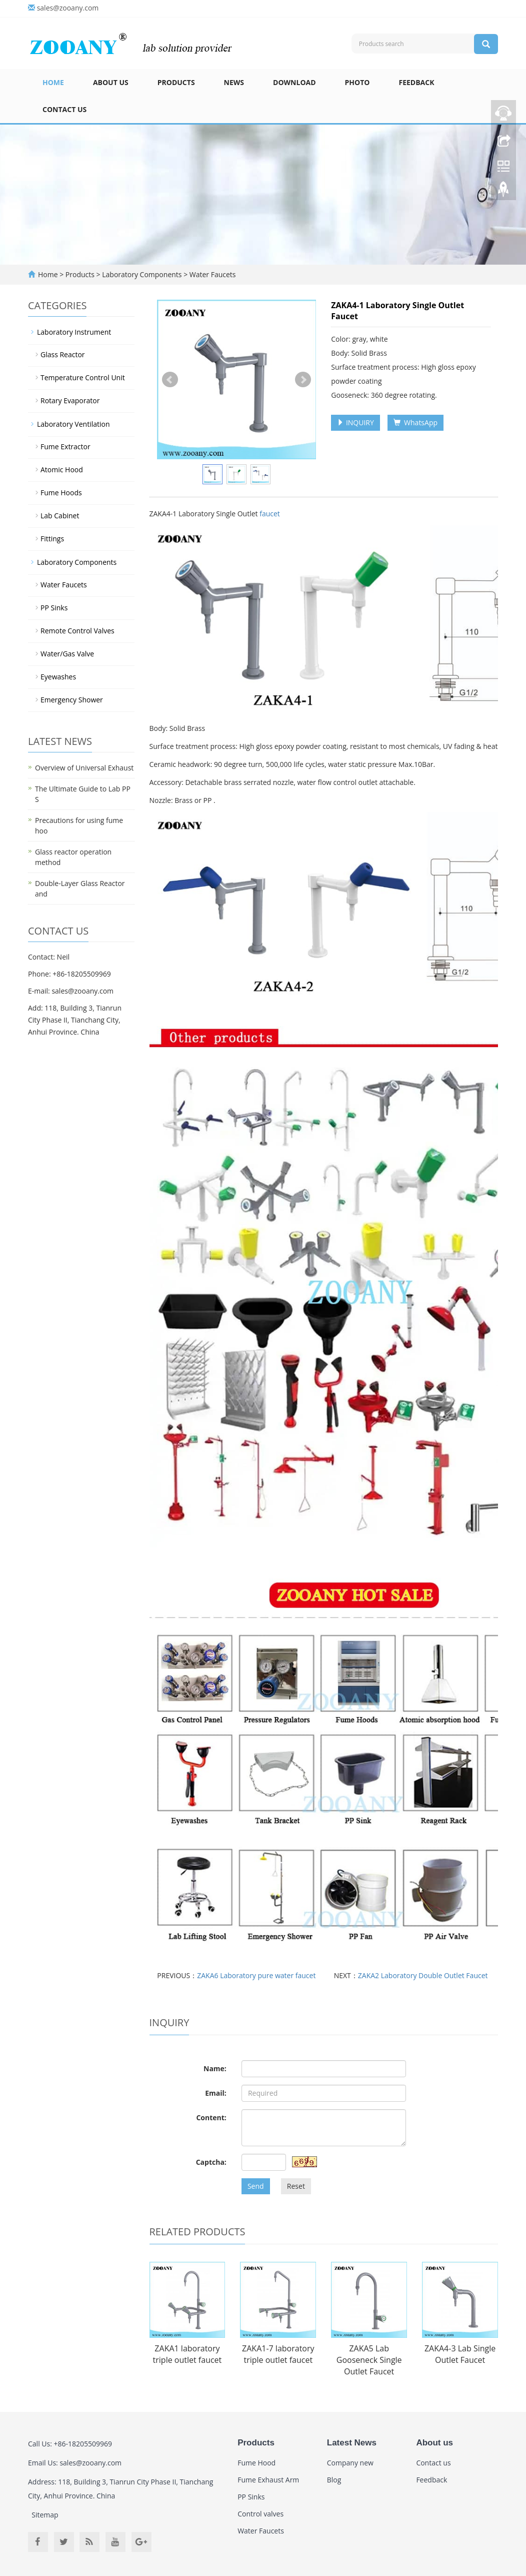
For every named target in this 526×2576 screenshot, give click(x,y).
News (234, 82)
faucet (270, 513)
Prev (170, 380)
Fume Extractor (65, 446)
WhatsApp (416, 422)
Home (53, 82)
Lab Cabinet (59, 515)
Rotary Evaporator (70, 400)
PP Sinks (54, 607)
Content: (211, 2117)
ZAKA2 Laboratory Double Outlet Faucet (423, 1975)
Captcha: (211, 2162)
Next (303, 380)
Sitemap (45, 2514)
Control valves (261, 2513)
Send (256, 2186)
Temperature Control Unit (82, 377)
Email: (215, 2093)
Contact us (64, 109)
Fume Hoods (61, 492)
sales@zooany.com (68, 8)
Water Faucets (212, 274)
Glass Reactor (62, 354)
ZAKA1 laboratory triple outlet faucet (187, 2354)
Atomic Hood (61, 469)
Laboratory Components (142, 274)
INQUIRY (355, 422)
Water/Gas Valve (67, 653)
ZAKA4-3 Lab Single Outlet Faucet (460, 2354)
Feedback (416, 82)
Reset (296, 2186)
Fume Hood (257, 2462)
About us (110, 82)
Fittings (52, 538)
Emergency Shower (71, 699)
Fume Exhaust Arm (268, 2479)
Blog (334, 2479)
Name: (215, 2068)
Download (294, 82)
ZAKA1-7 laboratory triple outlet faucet (278, 2354)
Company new (350, 2462)
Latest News (351, 2442)
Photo (357, 82)
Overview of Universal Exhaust (84, 767)
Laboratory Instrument (74, 332)
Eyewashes (58, 676)
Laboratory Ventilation (73, 424)
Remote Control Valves (77, 630)
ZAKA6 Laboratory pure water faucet (256, 1975)
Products (176, 82)
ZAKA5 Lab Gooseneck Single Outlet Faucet (369, 2360)
